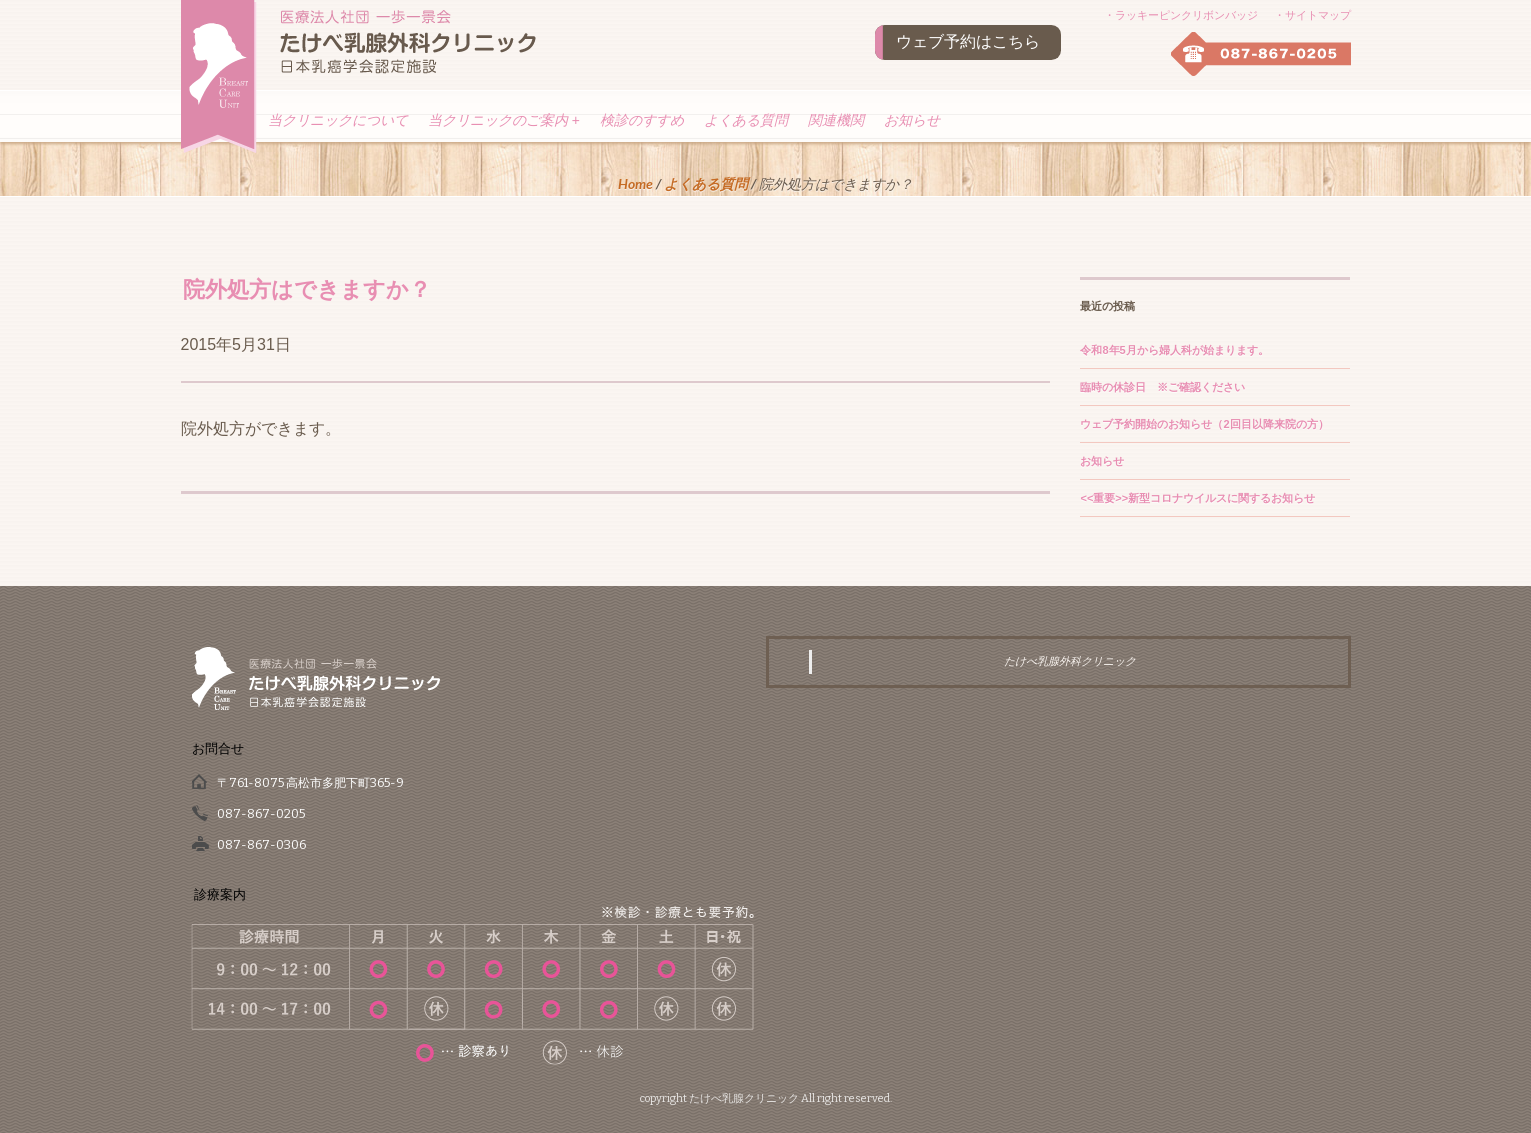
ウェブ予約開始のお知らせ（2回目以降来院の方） (1204, 424)
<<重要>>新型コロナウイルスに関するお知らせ (1197, 498)
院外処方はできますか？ (307, 288)
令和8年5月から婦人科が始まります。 (1174, 350)
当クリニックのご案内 (504, 120)
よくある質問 (746, 120)
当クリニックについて (338, 120)
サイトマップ (1318, 15)
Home (635, 183)
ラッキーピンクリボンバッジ (1186, 15)
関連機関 (836, 120)
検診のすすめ (642, 120)
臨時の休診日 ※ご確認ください (1162, 387)
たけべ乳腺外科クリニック (1070, 661)
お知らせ (912, 120)
